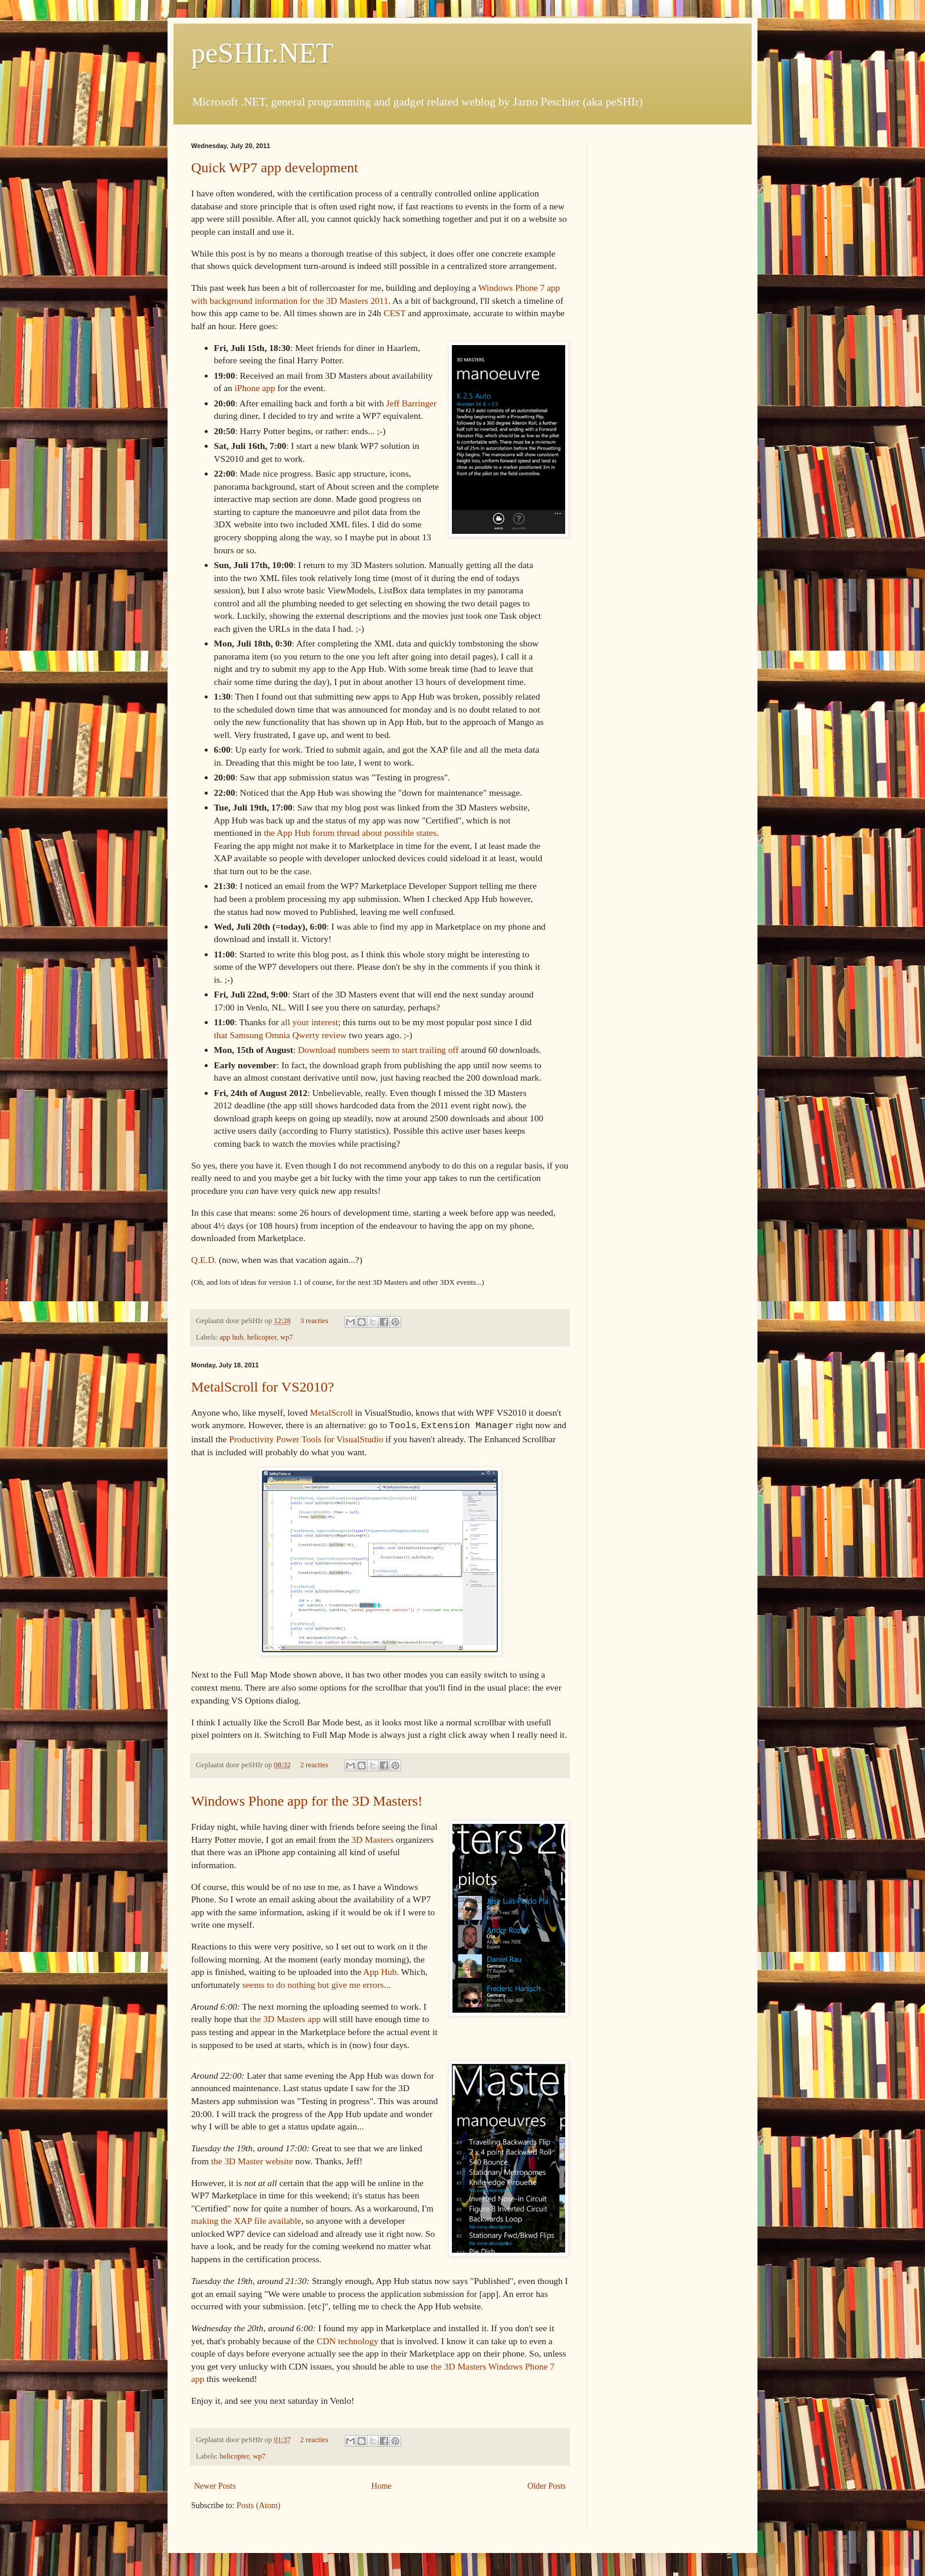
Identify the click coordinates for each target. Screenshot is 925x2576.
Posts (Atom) (258, 2504)
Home (382, 2484)
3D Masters (372, 1838)
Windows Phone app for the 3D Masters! (306, 1799)
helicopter (262, 1337)
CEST (394, 313)
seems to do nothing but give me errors (313, 1983)
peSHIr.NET (262, 52)
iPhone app (255, 388)
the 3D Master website (252, 2160)
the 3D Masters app (285, 2018)
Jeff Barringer (411, 403)
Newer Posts (214, 2484)
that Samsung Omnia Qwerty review (280, 1035)
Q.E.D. (204, 1260)
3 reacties (314, 1321)
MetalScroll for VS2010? (262, 1386)
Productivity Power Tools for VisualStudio (306, 1438)
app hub (231, 1337)
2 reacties (314, 1764)
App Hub (380, 1970)
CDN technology (348, 2340)
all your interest (309, 1022)
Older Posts (546, 2484)
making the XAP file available (246, 2219)
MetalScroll (331, 1412)
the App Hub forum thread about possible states (350, 833)
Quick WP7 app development (274, 167)
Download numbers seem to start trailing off (378, 1050)
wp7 (286, 1337)
